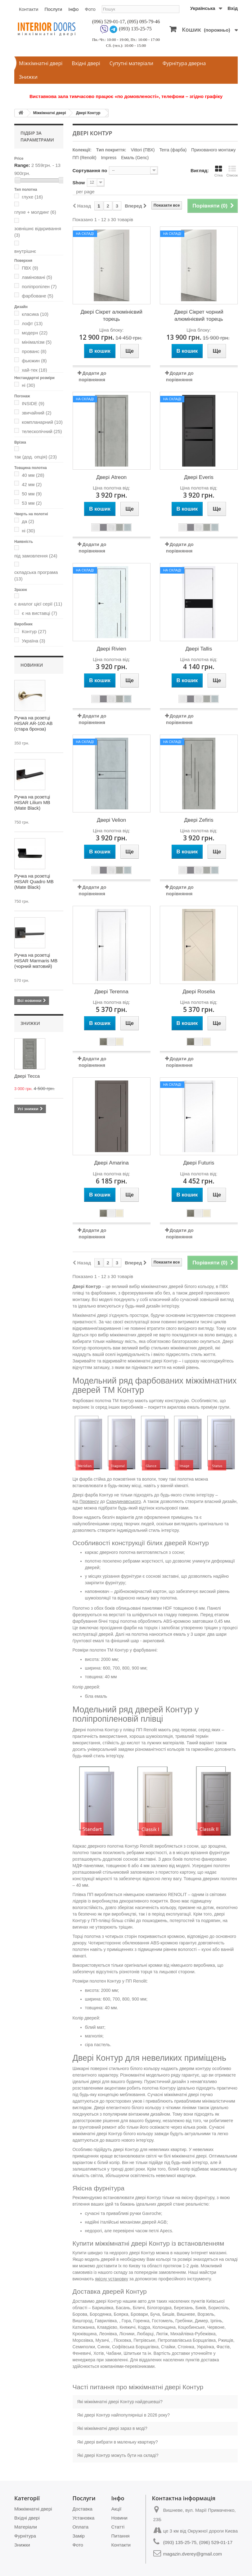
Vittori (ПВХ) (143, 149)
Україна (33, 640)
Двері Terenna (111, 992)
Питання (120, 2535)
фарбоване (37, 295)
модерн (34, 332)
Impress (108, 157)
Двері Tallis (199, 649)
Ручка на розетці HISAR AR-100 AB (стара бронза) (33, 723)
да (28, 521)
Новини (119, 2517)
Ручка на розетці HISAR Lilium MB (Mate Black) (32, 802)
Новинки (31, 665)
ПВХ (30, 268)
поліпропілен (39, 286)
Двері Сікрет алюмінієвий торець (111, 315)
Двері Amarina (111, 1163)
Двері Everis (199, 477)
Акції (116, 2508)
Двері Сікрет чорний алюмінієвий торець (198, 315)
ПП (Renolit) (85, 157)
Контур (34, 631)
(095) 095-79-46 (143, 21)
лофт (32, 323)
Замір (79, 2535)
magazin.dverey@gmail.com (192, 2553)
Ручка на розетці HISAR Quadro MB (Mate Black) (34, 881)
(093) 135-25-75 (135, 28)
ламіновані (37, 277)
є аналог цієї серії (38, 603)
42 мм (32, 484)
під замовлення (35, 555)
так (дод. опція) (35, 456)
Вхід (232, 8)
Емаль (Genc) (135, 157)
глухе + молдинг (35, 212)
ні (28, 385)
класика (35, 314)
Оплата (81, 2526)
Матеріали (25, 2526)
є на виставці (39, 613)
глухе (32, 196)
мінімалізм (37, 342)
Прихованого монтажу (213, 149)
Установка (84, 2517)
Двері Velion (111, 820)
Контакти (28, 9)
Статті (118, 2526)
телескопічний (42, 431)
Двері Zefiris (198, 820)
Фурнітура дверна (184, 63)
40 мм (33, 475)
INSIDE (33, 403)
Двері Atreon (111, 477)
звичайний (36, 412)
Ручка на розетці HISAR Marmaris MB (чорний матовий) (35, 960)
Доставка (82, 2508)
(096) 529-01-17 (108, 21)
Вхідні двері (86, 63)
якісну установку (111, 2278)
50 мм (32, 493)
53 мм (32, 503)
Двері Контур (88, 113)
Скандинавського (123, 1501)
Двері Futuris (198, 1163)
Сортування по (90, 170)
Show (79, 182)
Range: (22, 165)
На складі (85, 233)
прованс (34, 351)
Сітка (218, 171)
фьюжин (34, 360)
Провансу (89, 1501)
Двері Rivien (111, 649)
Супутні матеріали (131, 63)
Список (232, 171)
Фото (90, 9)
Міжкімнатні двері (40, 63)
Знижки (28, 77)
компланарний (42, 422)
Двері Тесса (27, 1076)
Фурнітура (25, 2535)
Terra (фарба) (173, 149)
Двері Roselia (198, 992)
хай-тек (34, 370)
